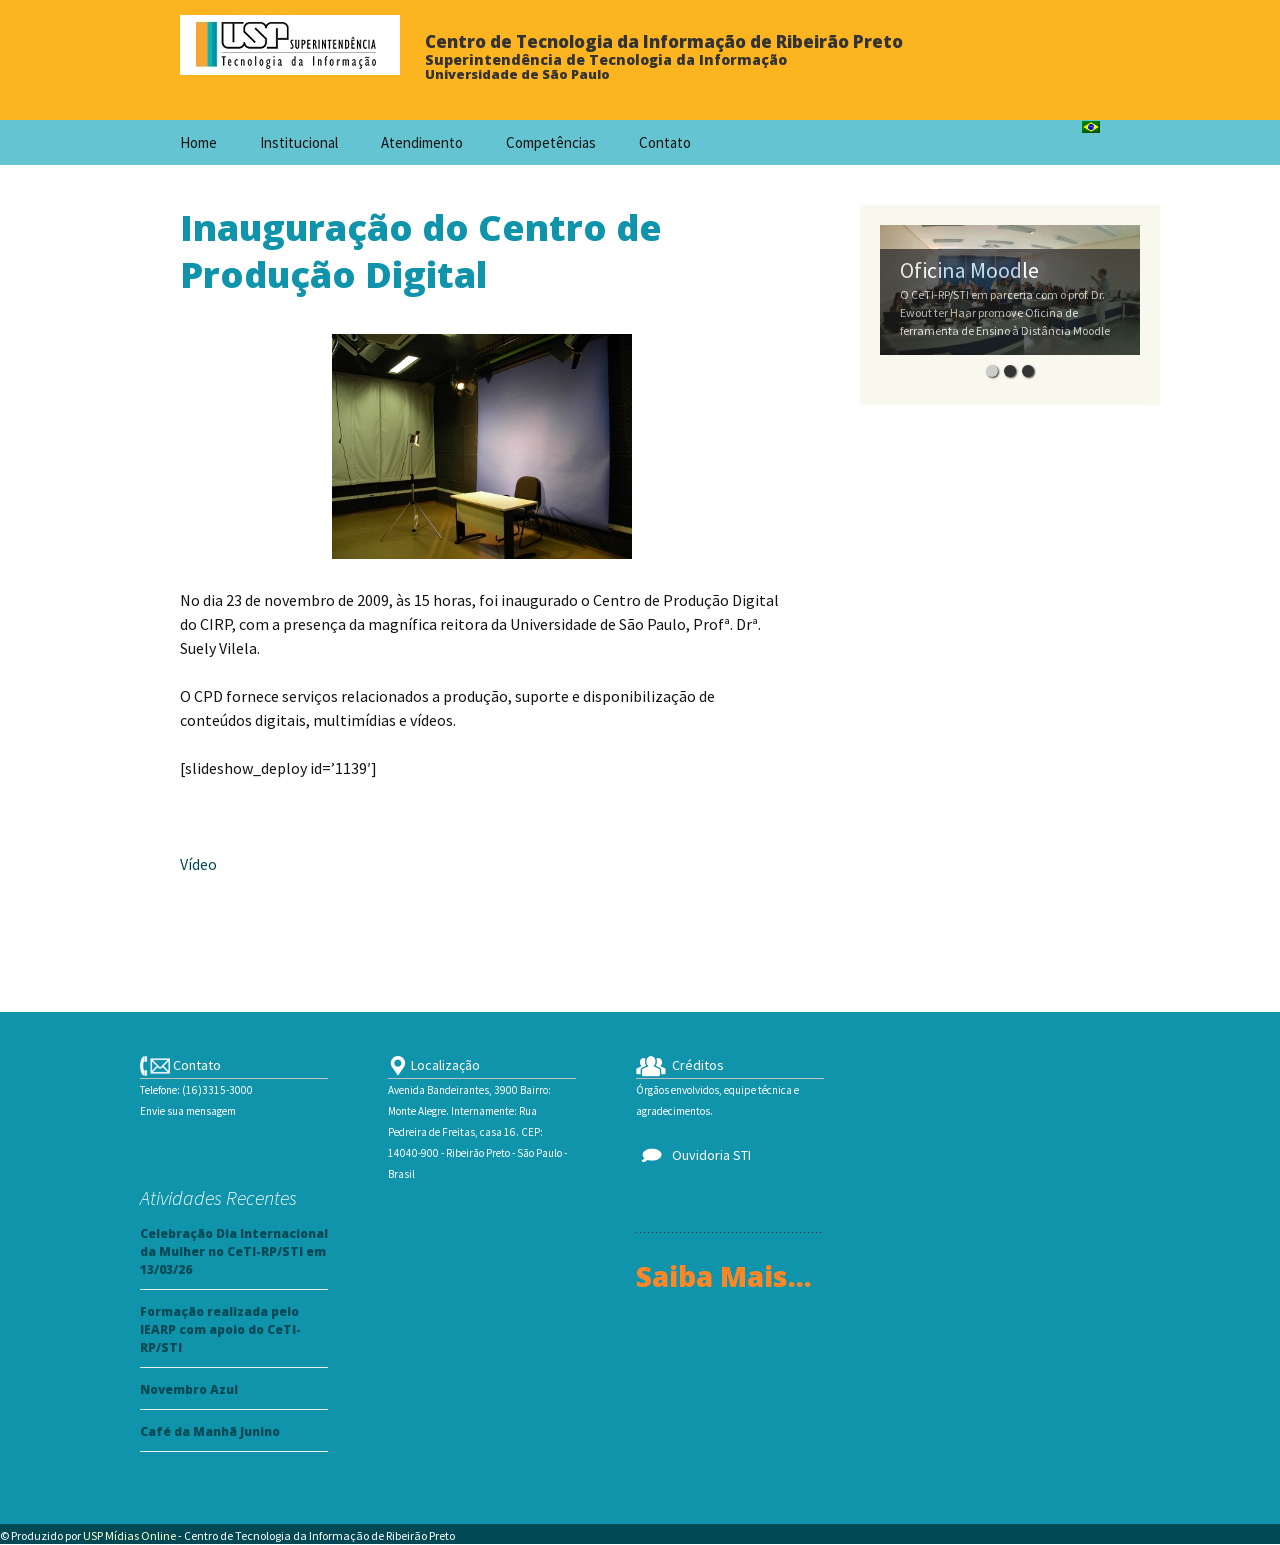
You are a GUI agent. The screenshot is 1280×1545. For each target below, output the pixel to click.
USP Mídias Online (129, 1535)
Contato (665, 142)
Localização (434, 1065)
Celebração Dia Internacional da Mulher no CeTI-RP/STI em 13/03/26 (234, 1251)
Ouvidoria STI (693, 1155)
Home (198, 142)
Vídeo (198, 864)
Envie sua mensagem (188, 1111)
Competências (551, 142)
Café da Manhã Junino (210, 1431)
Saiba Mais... (724, 1276)
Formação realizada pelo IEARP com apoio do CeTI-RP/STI (220, 1329)
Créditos (680, 1065)
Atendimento (422, 142)
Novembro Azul (189, 1389)
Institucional (299, 142)
